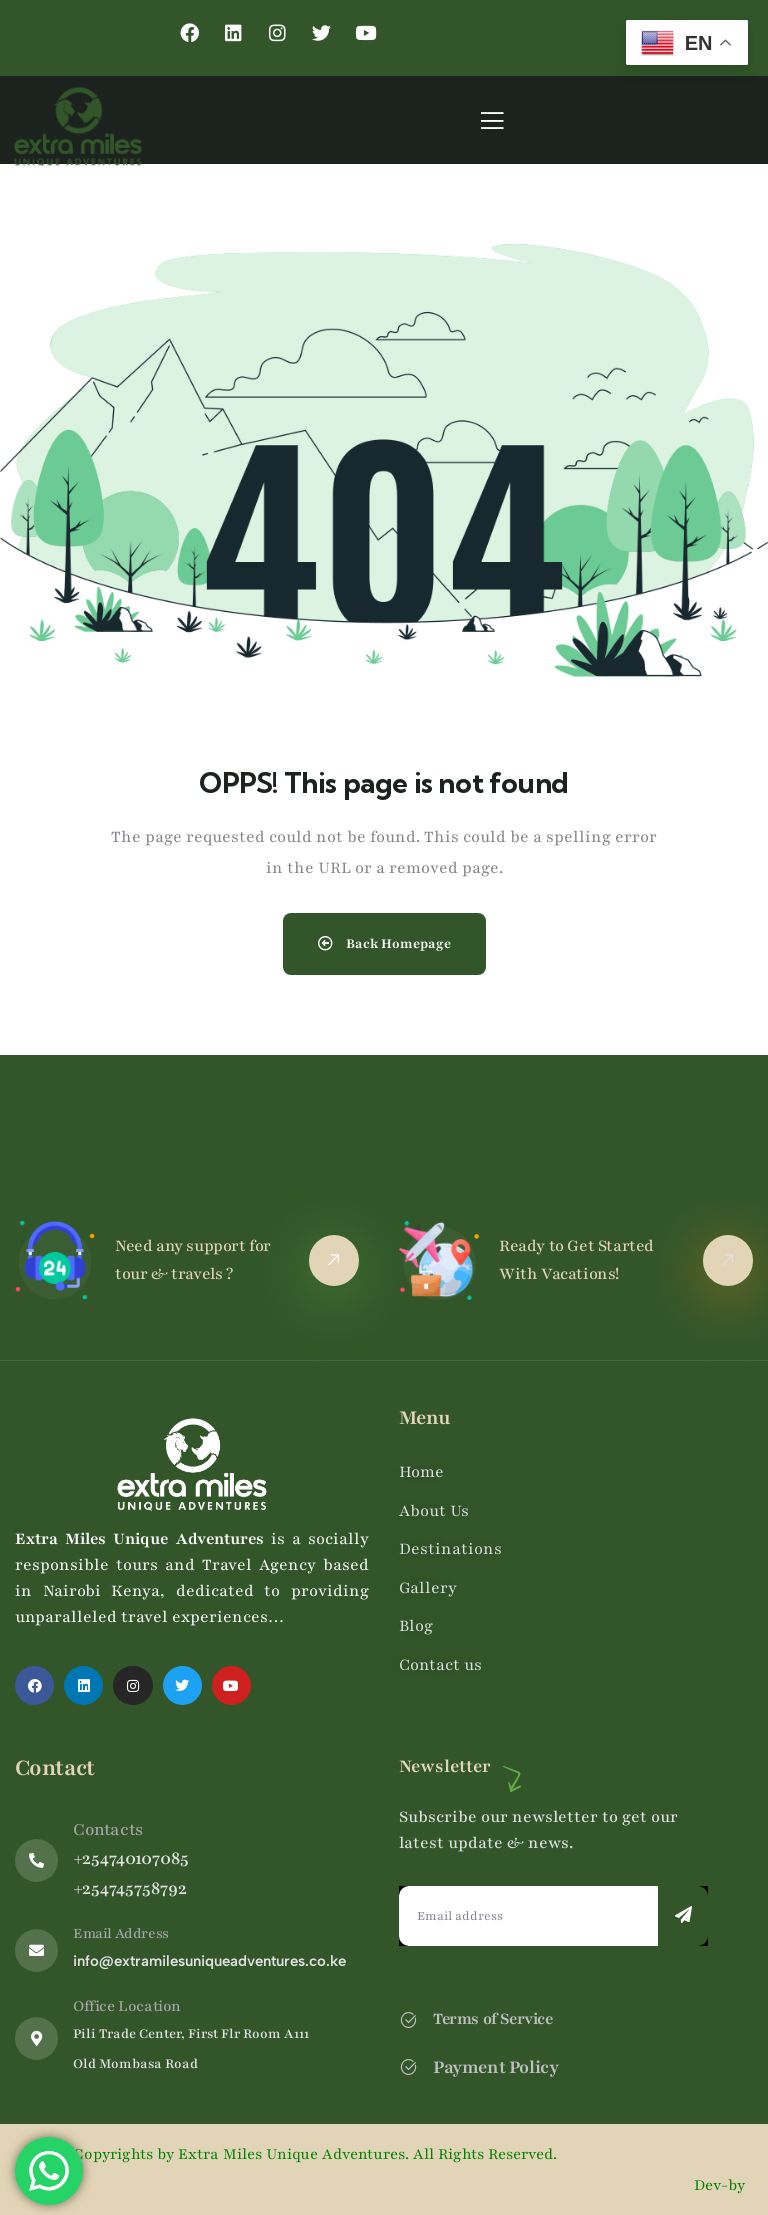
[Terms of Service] (408, 2019)
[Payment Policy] (408, 2066)
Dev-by (721, 2185)
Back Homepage (384, 944)
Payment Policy (495, 2067)
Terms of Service (493, 2019)
